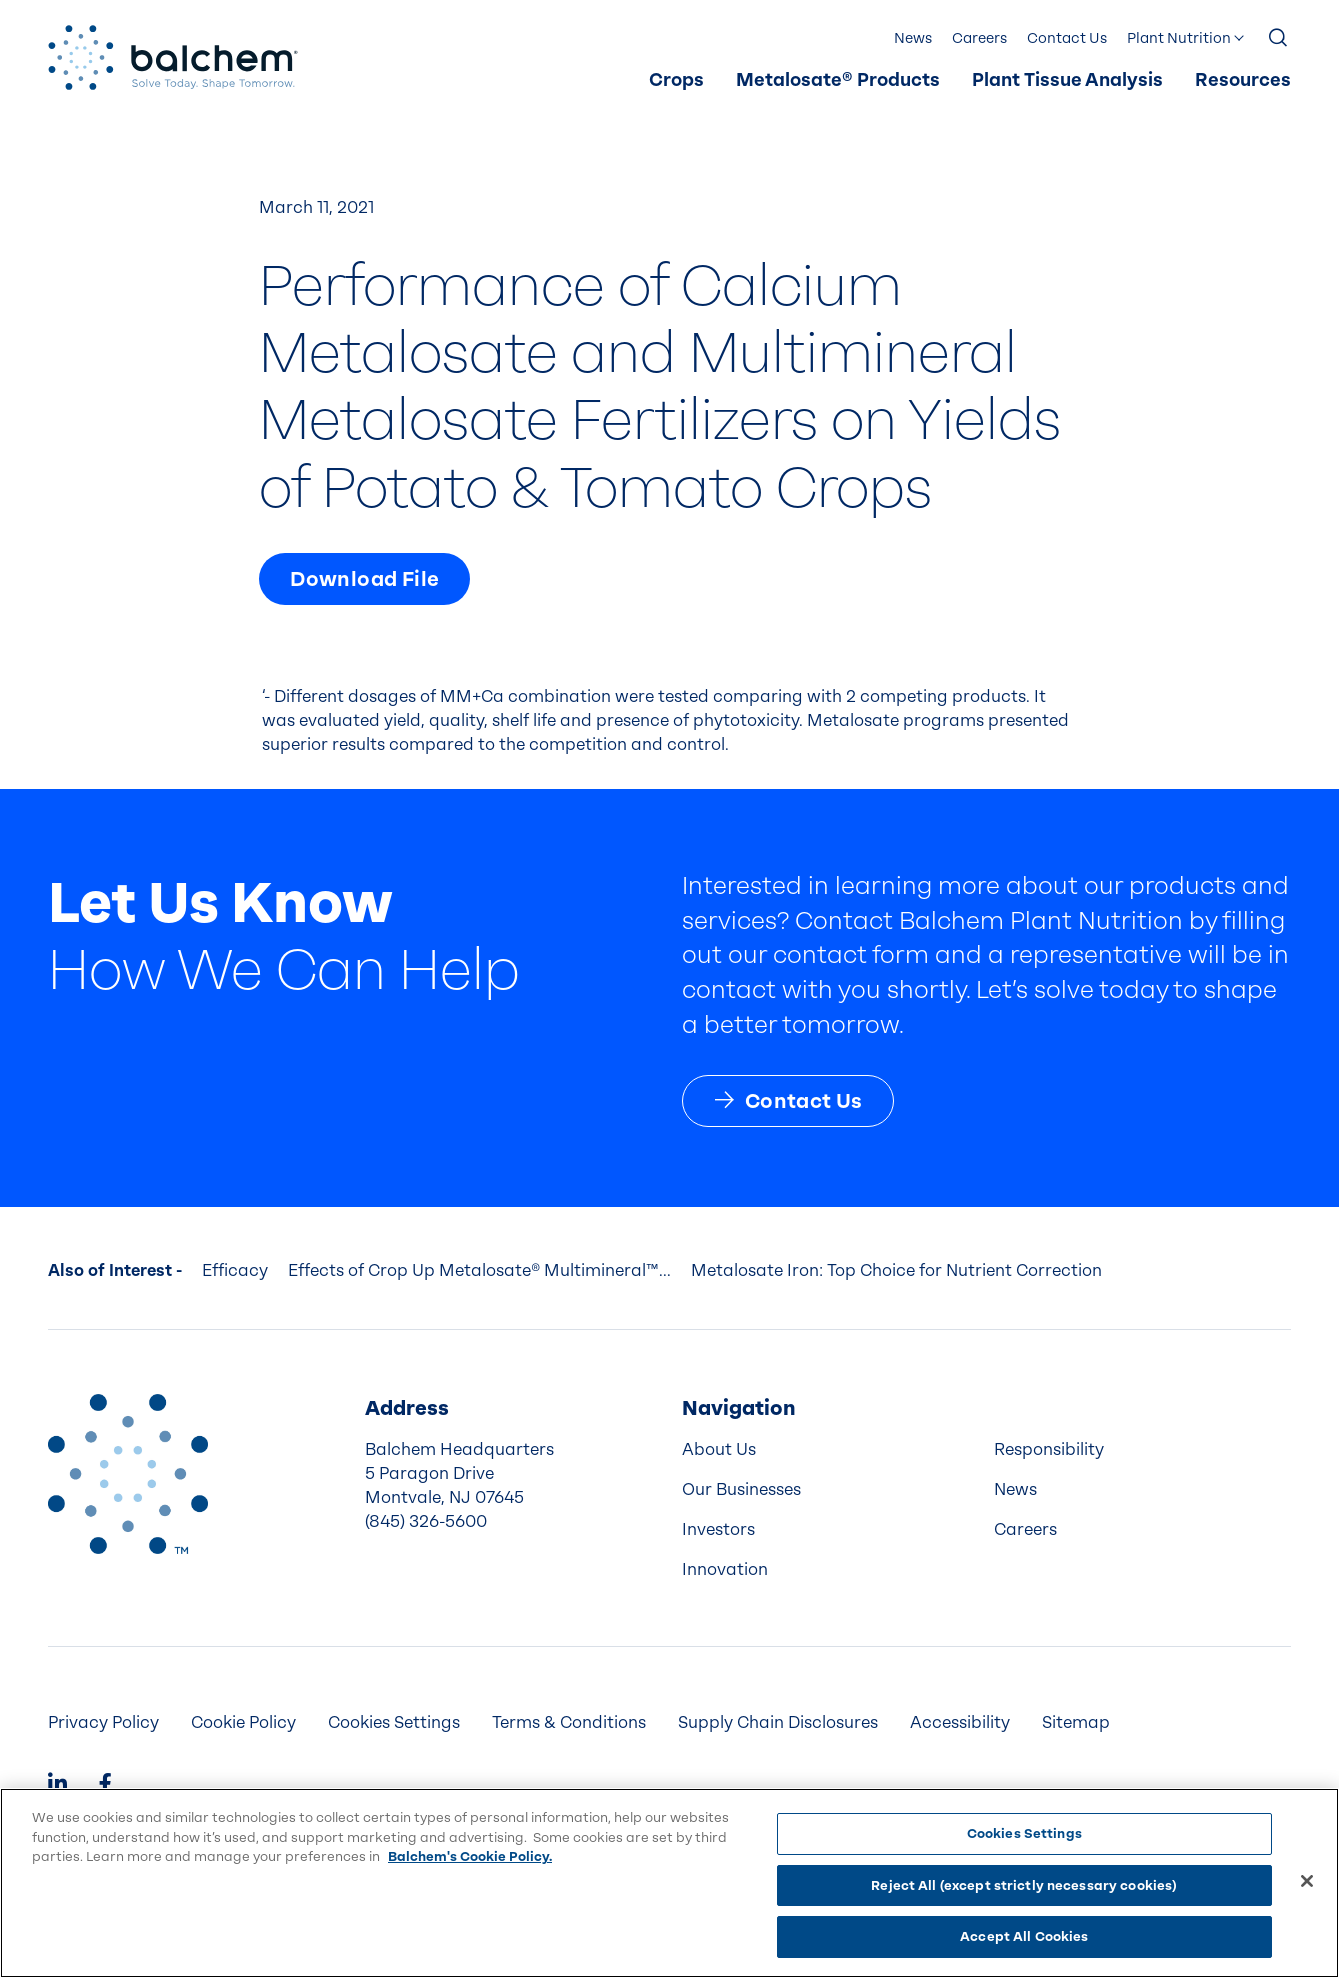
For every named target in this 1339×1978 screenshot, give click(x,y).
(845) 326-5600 (426, 1521)
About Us (719, 1449)
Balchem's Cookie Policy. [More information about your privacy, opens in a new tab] (470, 1856)
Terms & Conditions (569, 1722)
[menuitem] (676, 81)
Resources (1243, 80)
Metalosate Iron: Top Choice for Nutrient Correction (896, 1270)
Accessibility (960, 1722)
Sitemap (1076, 1722)
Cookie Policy (243, 1722)
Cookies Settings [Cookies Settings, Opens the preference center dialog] (1024, 1833)
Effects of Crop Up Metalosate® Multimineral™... (479, 1270)
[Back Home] (173, 57)
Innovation (725, 1569)
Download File (364, 579)
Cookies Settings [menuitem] (394, 1722)
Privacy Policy (103, 1722)
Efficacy (235, 1270)
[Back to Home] (128, 1474)
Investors (718, 1529)
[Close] (1307, 1881)
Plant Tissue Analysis (1067, 80)
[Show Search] (1279, 39)
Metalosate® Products (838, 80)
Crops (676, 80)
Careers (979, 38)
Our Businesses (741, 1489)
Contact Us (1067, 38)
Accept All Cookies (1024, 1936)
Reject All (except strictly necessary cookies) (1024, 1885)
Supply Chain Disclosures (778, 1722)
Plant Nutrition (1179, 38)
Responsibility (1049, 1449)
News (913, 38)
